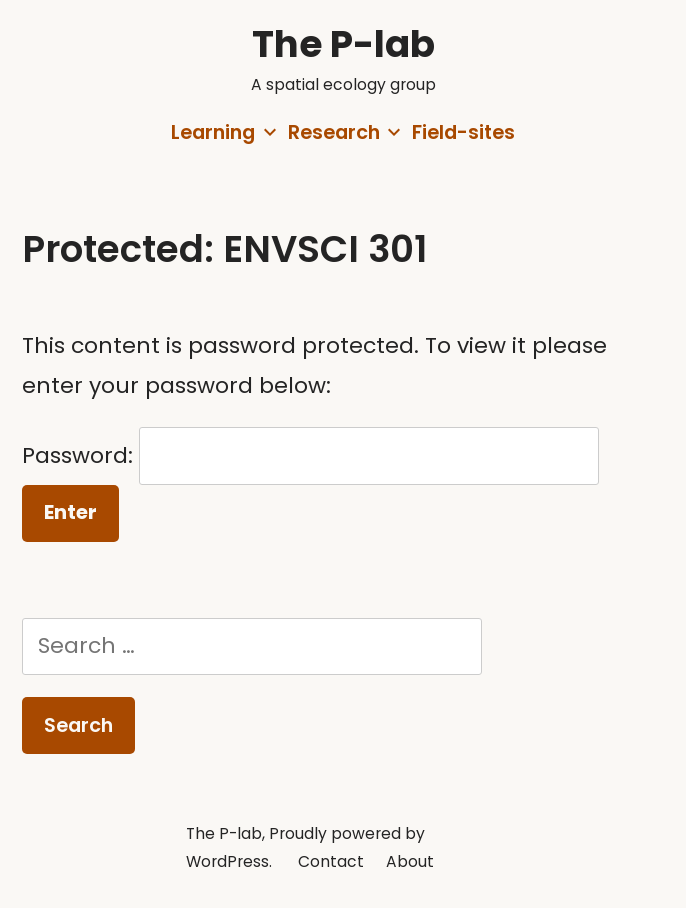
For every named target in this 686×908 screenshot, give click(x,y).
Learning (213, 132)
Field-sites (463, 132)
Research (334, 132)
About (410, 861)
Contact (331, 861)
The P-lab (343, 44)
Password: (310, 455)
